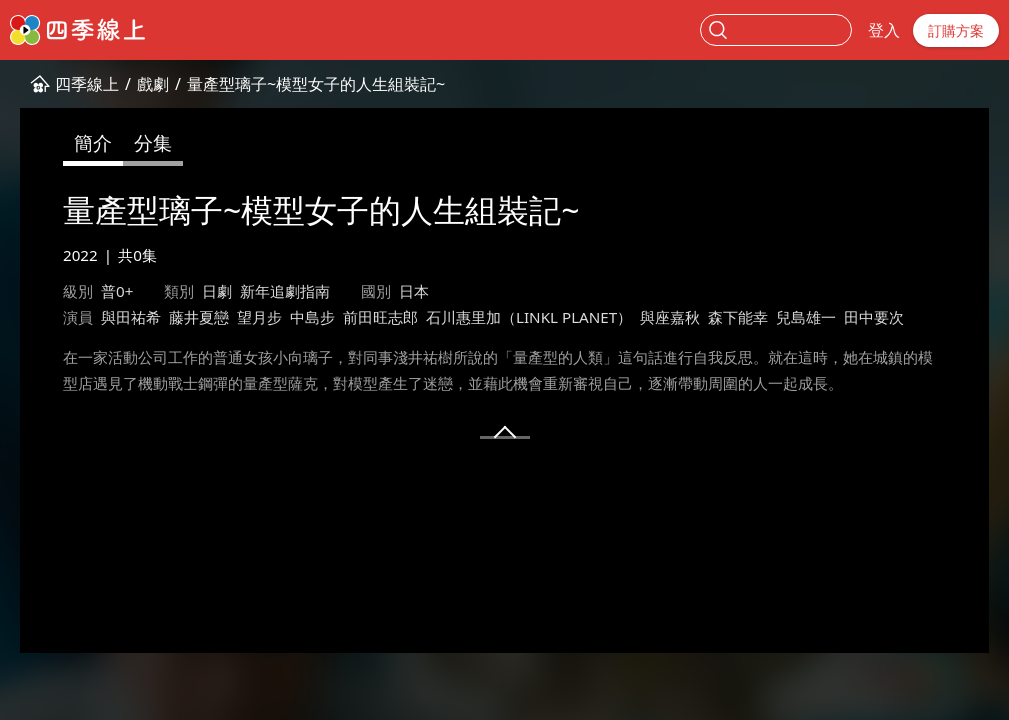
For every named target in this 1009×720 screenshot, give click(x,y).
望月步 (259, 317)
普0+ (117, 291)
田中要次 (874, 317)
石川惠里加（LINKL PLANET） (529, 317)
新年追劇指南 (285, 291)
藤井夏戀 (199, 317)
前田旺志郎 (380, 317)
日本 (414, 291)
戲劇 (153, 84)
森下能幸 (738, 317)
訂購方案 (956, 30)
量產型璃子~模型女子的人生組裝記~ (316, 84)
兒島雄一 (806, 317)
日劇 (217, 291)
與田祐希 (131, 317)
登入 (884, 30)
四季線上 (87, 84)
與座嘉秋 (670, 317)
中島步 (312, 317)
